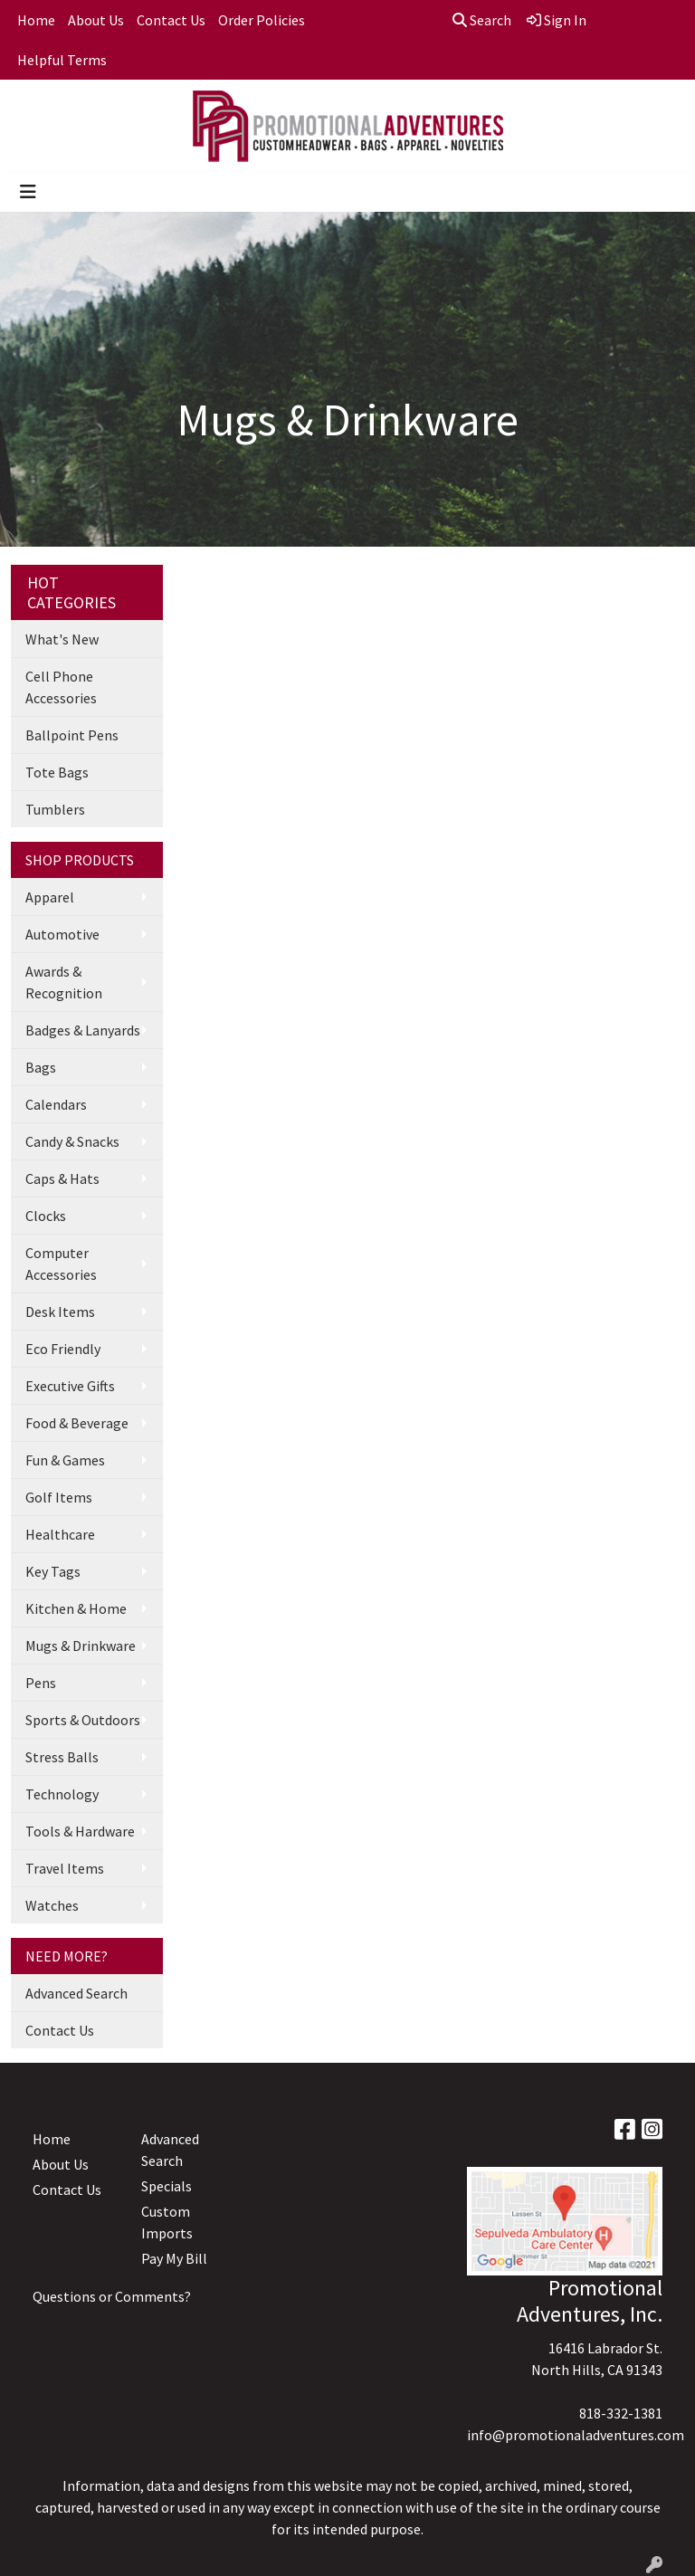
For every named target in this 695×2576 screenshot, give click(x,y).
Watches (52, 1905)
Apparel (49, 897)
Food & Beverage (77, 1423)
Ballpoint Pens (72, 735)
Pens (40, 1683)
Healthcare (60, 1534)
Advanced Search (76, 1993)
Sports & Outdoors (82, 1720)
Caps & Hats (62, 1178)
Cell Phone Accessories (61, 687)
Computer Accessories (61, 1263)
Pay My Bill (174, 2258)
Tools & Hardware (80, 1831)
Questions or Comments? (112, 2296)
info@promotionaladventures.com (575, 2435)
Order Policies (261, 20)
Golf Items (58, 1497)
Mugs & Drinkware (80, 1645)
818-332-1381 (620, 2413)
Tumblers (55, 809)
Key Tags (53, 1571)
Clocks (45, 1216)
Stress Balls (62, 1757)
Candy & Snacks (72, 1141)
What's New (62, 639)
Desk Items (60, 1311)
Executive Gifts (70, 1386)
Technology (62, 1794)
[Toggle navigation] (28, 192)
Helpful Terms (62, 60)
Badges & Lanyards (82, 1030)
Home (36, 20)
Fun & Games (65, 1460)
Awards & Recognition (63, 982)
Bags (40, 1067)
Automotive (62, 934)
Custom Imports (167, 2222)
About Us (96, 20)
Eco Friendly (62, 1349)
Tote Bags (57, 772)
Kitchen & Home (76, 1608)
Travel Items (64, 1868)
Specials (166, 2186)
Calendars (56, 1104)
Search (481, 20)
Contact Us (171, 20)
